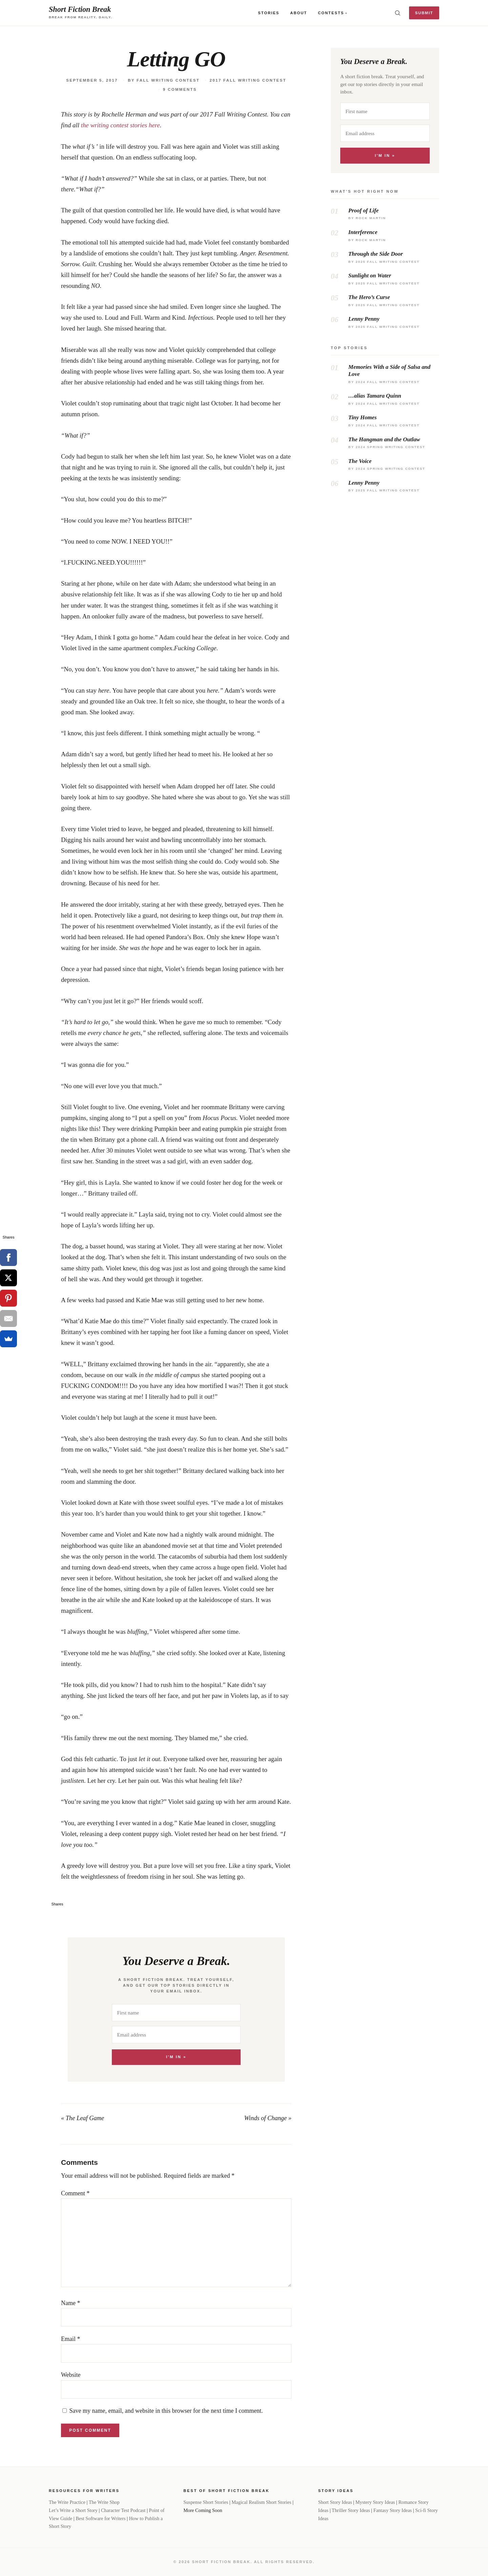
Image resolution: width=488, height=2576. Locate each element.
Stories (268, 13)
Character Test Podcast (123, 2510)
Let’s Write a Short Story (73, 2510)
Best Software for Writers (100, 2518)
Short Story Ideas (335, 2502)
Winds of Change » (267, 2118)
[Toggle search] (397, 13)
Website (71, 2374)
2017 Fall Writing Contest (248, 80)
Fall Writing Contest (168, 80)
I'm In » (176, 2057)
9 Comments (180, 89)
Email (70, 2339)
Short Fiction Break (80, 9)
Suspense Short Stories (205, 2502)
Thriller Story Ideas (351, 2510)
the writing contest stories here (120, 125)
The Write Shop (104, 2502)
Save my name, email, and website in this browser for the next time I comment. (166, 2410)
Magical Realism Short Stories (261, 2502)
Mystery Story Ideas (375, 2502)
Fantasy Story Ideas (392, 2510)
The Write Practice (67, 2502)
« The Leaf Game (82, 2118)
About (298, 13)
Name (70, 2303)
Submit (424, 13)
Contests (331, 13)
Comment (75, 2193)
